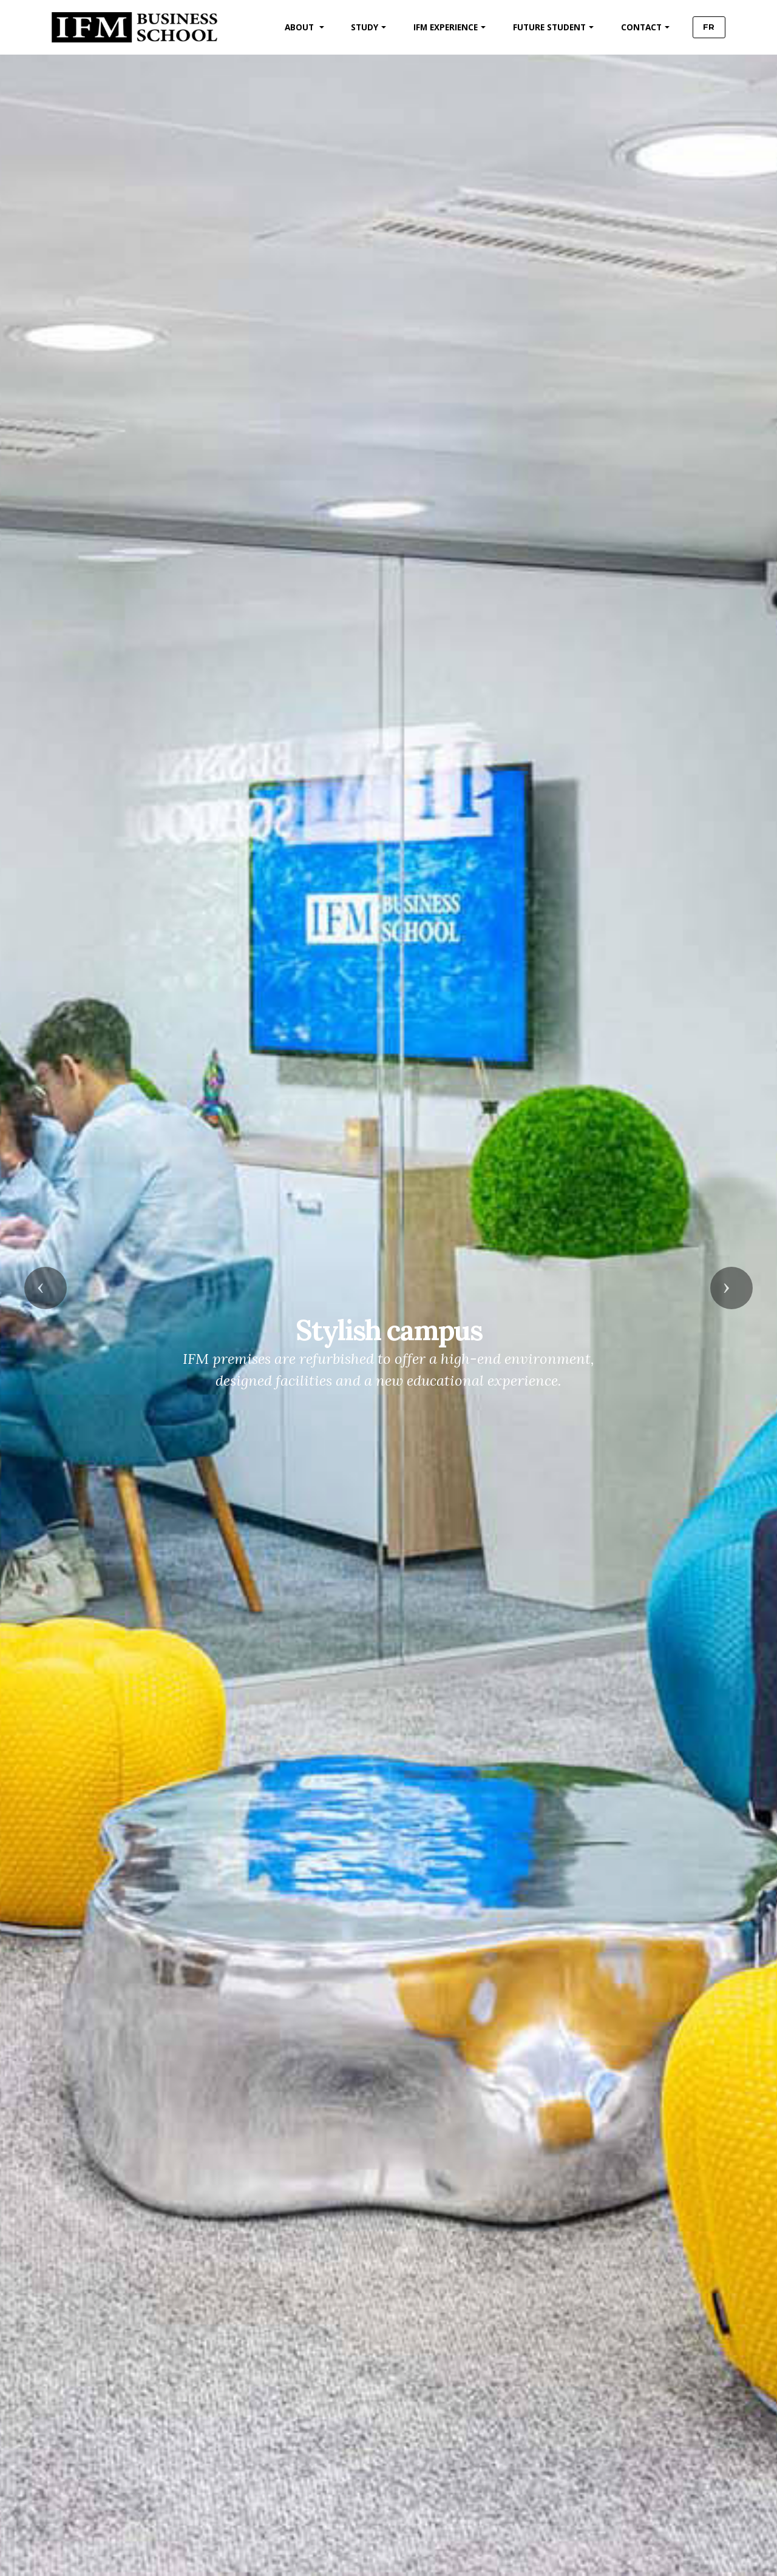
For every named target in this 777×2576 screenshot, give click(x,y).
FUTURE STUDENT (545, 27)
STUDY (361, 27)
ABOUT (296, 27)
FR (707, 27)
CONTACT (637, 27)
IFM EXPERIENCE (441, 27)
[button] (45, 1288)
